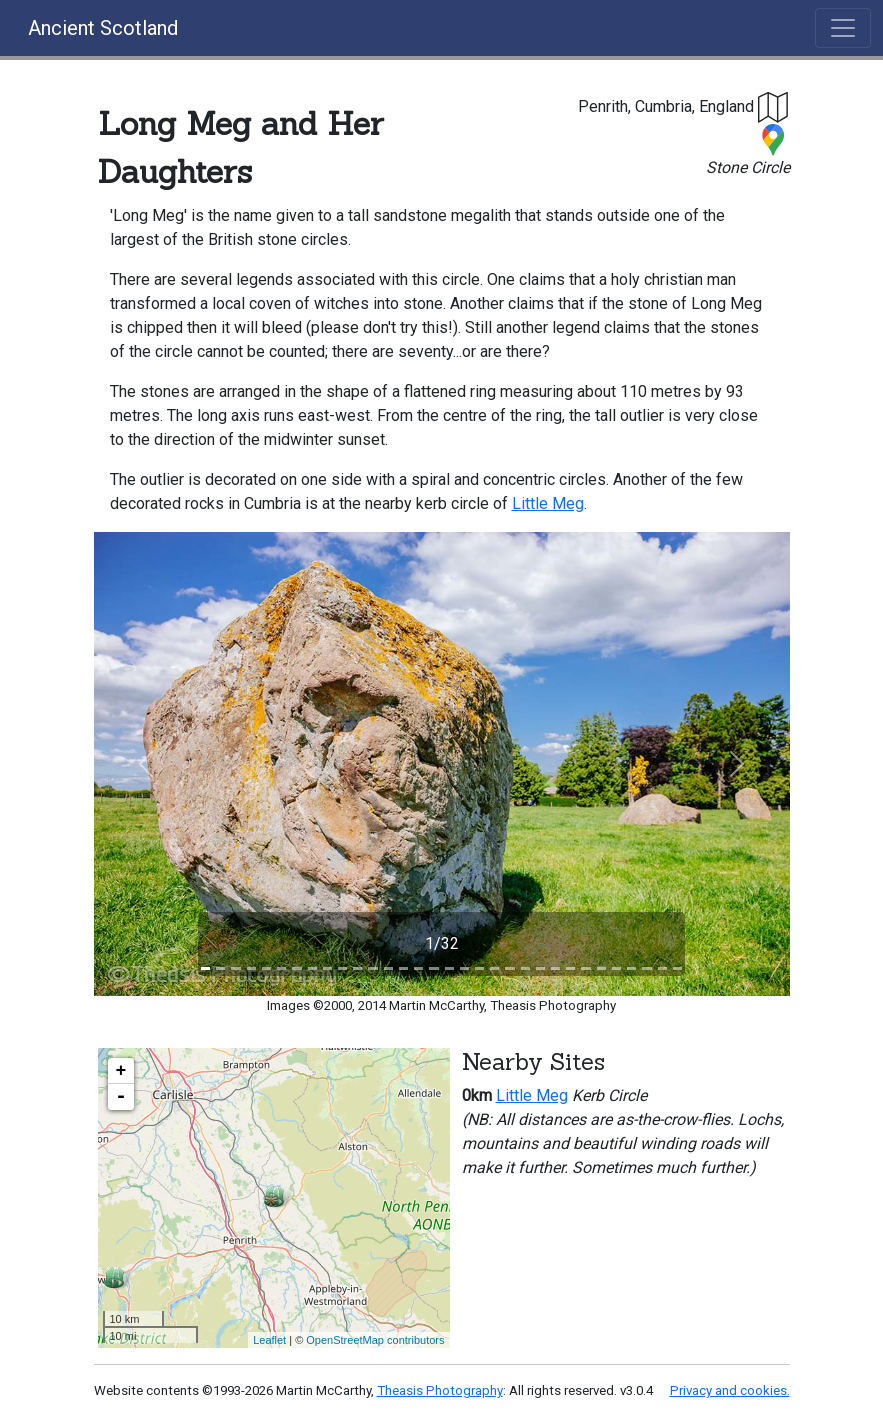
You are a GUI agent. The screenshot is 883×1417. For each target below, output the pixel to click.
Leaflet (269, 1340)
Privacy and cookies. (730, 1390)
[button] (774, 106)
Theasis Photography (440, 1390)
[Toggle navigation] (843, 28)
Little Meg (548, 503)
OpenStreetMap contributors (375, 1340)
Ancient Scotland (103, 28)
